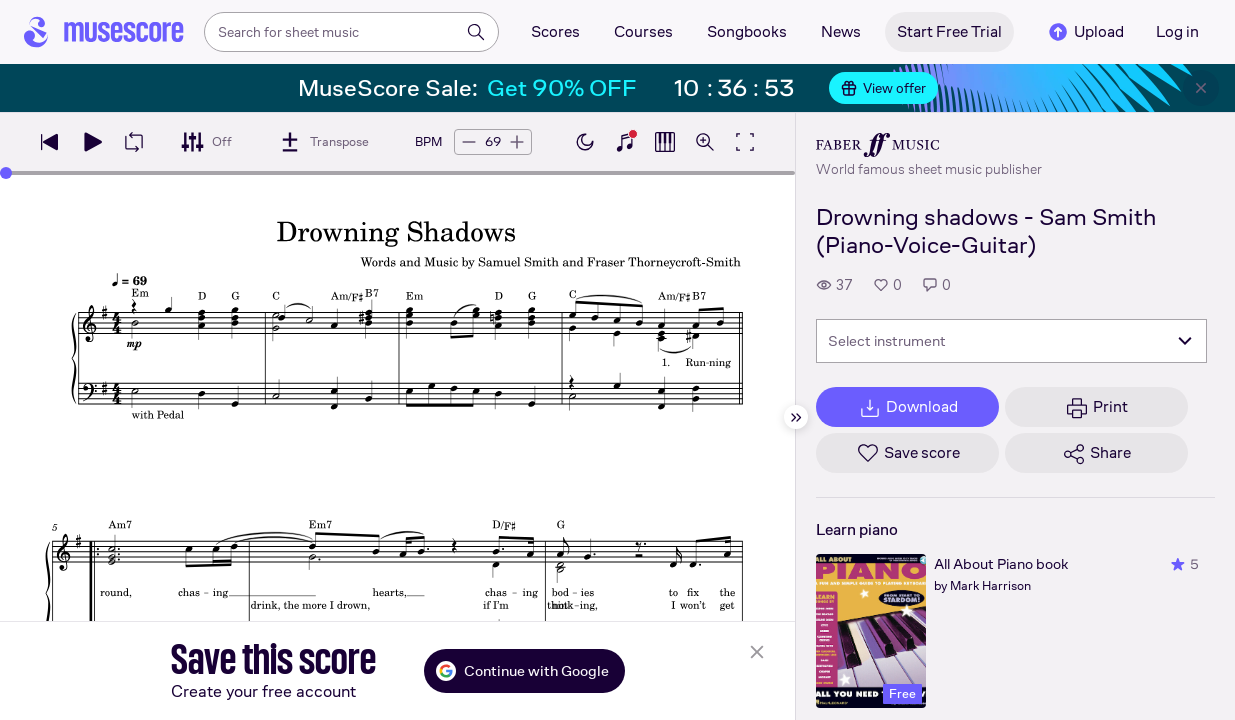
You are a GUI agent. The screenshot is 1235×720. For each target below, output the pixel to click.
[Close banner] (1201, 88)
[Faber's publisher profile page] (929, 145)
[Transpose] (323, 142)
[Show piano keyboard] (625, 142)
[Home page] (104, 32)
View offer (883, 88)
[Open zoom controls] (705, 142)
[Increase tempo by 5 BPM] (517, 142)
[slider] (6, 173)
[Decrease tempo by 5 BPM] (469, 142)
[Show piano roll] (665, 142)
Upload (1085, 32)
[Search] (476, 32)
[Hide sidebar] (796, 417)
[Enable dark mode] (585, 142)
